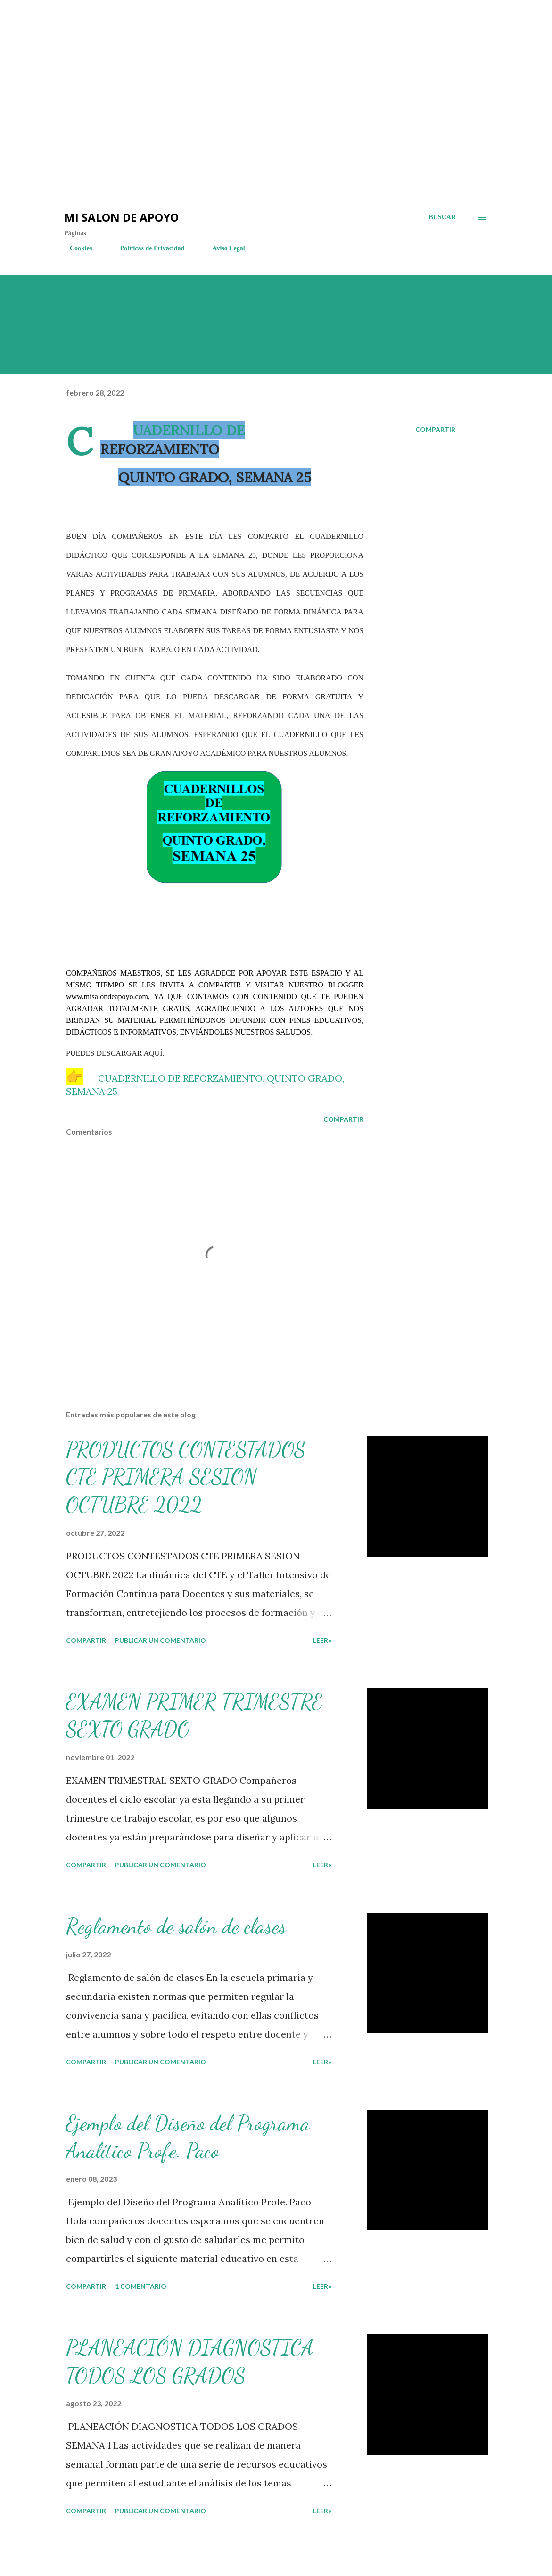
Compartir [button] (435, 429)
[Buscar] (442, 217)
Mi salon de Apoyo (121, 217)
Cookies (75, 248)
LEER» (322, 1640)
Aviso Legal (222, 248)
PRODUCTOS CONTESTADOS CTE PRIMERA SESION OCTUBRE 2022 (185, 1477)
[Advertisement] (169, 28)
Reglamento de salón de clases (176, 1926)
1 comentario (140, 2286)
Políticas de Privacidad (146, 248)
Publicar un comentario (160, 1640)
